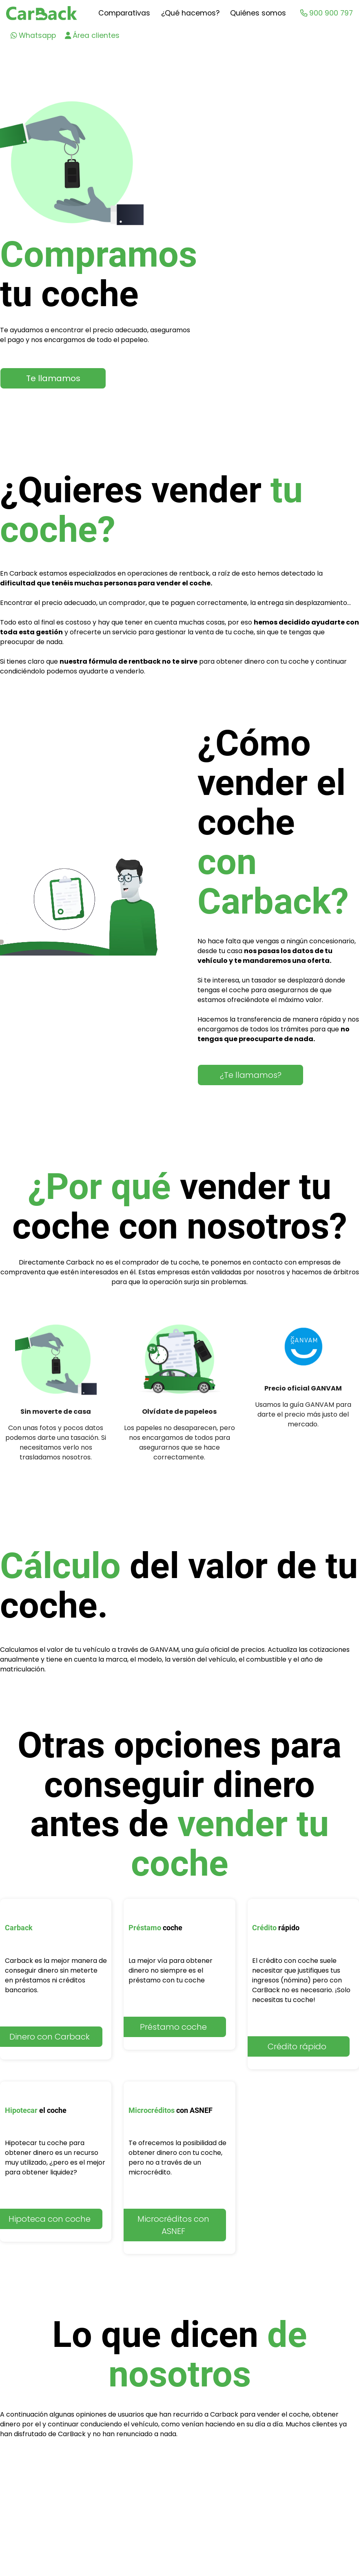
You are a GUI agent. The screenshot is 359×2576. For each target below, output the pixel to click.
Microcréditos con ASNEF (173, 2225)
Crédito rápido (297, 2046)
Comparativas (124, 13)
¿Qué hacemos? (190, 13)
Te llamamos (53, 378)
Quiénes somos (258, 13)
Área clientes (92, 35)
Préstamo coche (173, 2027)
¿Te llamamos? (250, 1075)
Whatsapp (33, 35)
